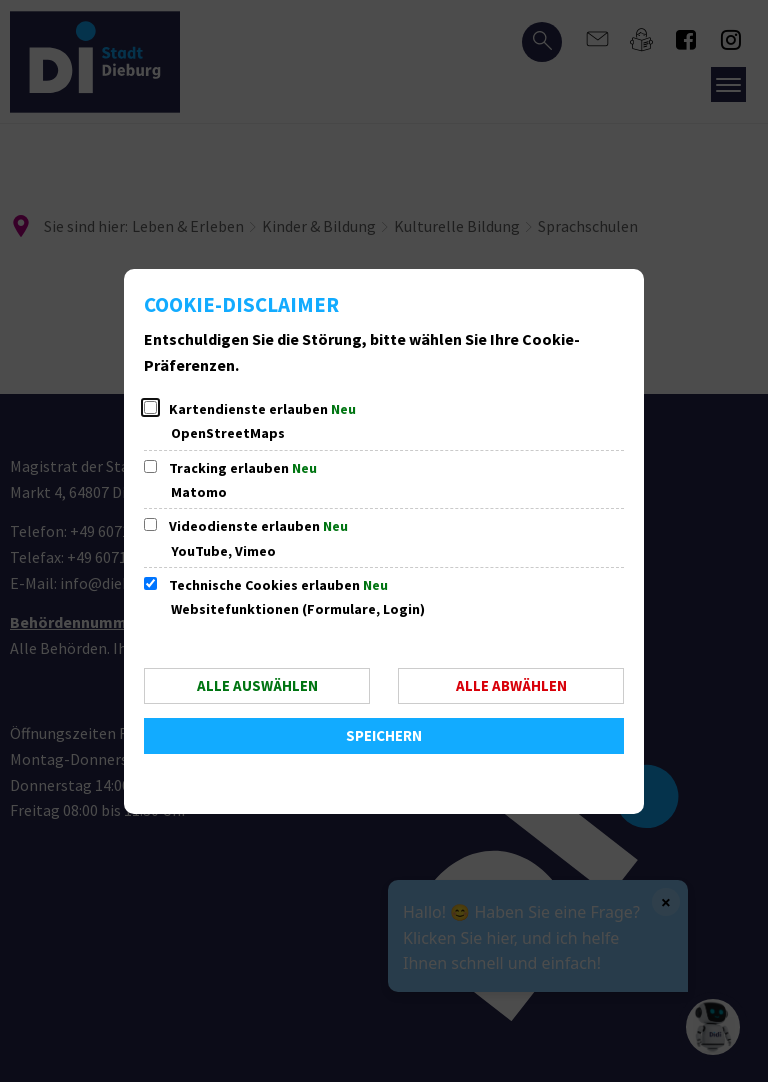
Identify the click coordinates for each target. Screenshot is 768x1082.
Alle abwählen (511, 685)
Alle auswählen (257, 685)
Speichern (384, 735)
